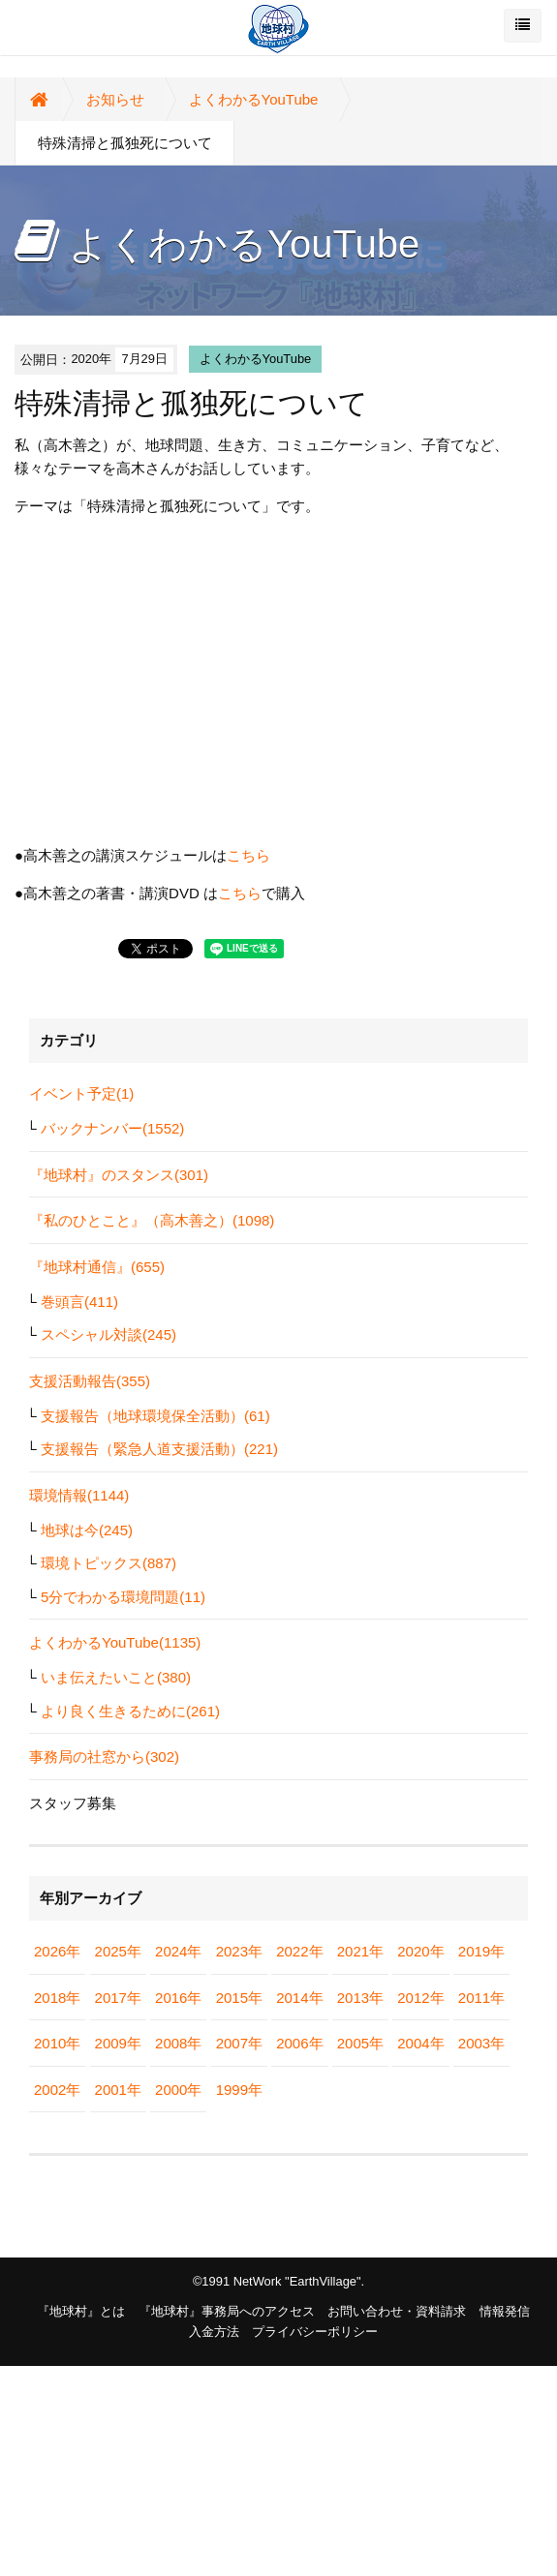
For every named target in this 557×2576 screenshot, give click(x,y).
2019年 (481, 1951)
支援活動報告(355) (89, 1381)
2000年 (178, 2089)
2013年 (360, 1997)
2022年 (299, 1951)
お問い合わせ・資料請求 (396, 2311)
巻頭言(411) (79, 1301)
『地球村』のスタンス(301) (118, 1175)
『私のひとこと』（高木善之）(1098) (151, 1220)
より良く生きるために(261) (130, 1711)
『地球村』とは (81, 2311)
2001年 (118, 2089)
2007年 (239, 2043)
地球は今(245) (87, 1530)
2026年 (57, 1951)
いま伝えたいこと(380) (116, 1677)
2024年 (178, 1951)
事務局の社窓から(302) (104, 1756)
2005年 (360, 2043)
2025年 (118, 1951)
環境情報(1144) (79, 1495)
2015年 (239, 1997)
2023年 (239, 1951)
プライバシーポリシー (315, 2331)
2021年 (360, 1951)
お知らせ (115, 99)
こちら (248, 855)
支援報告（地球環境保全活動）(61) (155, 1416)
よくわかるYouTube (254, 99)
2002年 (57, 2089)
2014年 (299, 1997)
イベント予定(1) (81, 1093)
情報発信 (505, 2311)
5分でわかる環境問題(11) (123, 1597)
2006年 (299, 2043)
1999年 (239, 2089)
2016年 (178, 1997)
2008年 (178, 2043)
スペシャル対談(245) (108, 1334)
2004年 (420, 2043)
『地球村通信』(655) (97, 1266)
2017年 (118, 1997)
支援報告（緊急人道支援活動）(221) (159, 1448)
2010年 (57, 2043)
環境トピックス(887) (108, 1563)
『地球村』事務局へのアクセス (227, 2311)
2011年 (481, 1997)
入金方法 (214, 2331)
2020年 (420, 1951)
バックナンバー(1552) (112, 1128)
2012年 (420, 1997)
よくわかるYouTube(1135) (115, 1642)
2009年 (118, 2043)
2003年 (481, 2043)
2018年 (57, 1997)
